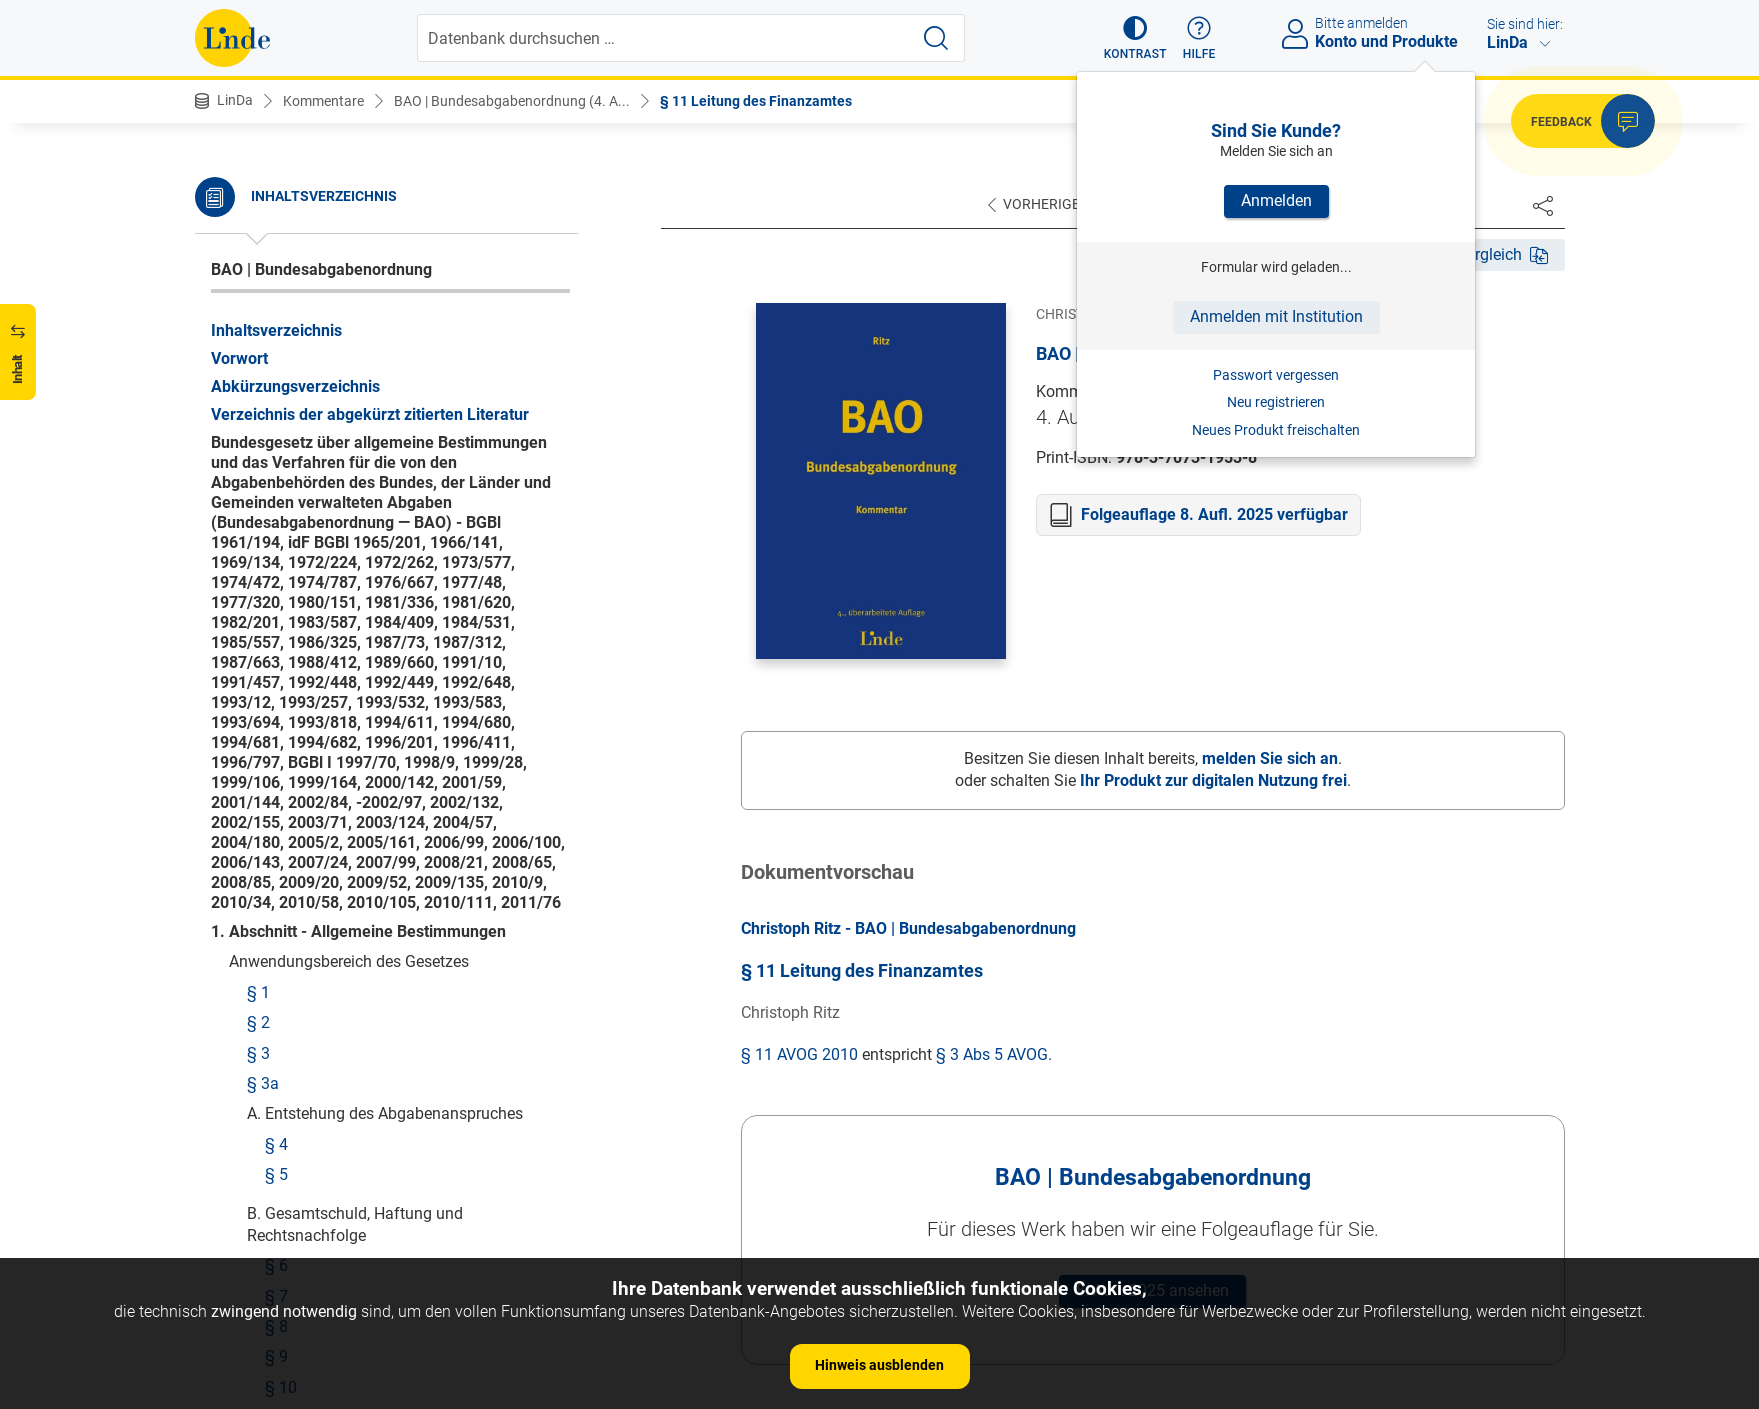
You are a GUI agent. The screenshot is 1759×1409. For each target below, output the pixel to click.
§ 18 (281, 654)
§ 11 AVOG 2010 (799, 1054)
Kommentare (323, 101)
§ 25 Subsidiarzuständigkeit (364, 927)
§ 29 (263, 1126)
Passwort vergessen (1276, 375)
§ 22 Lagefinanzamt (336, 836)
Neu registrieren (1276, 402)
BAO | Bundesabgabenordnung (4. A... (512, 101)
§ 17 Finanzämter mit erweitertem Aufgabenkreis (384, 612)
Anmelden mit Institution (1276, 316)
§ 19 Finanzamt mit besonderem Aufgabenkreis (380, 695)
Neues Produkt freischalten (1276, 430)
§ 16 (281, 571)
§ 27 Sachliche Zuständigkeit (350, 1026)
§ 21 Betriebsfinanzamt (347, 806)
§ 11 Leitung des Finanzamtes (756, 101)
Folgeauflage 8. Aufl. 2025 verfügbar (1214, 514)
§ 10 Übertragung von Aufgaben (360, 275)
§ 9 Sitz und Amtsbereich (335, 244)
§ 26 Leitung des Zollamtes (343, 996)
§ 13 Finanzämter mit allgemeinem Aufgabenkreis (388, 446)
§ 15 (281, 540)
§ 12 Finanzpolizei (312, 374)
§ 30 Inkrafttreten (290, 1217)
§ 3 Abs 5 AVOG (992, 1054)
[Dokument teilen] (1543, 205)
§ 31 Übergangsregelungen (324, 1247)
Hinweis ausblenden (879, 1365)
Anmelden (1276, 200)
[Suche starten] (936, 38)
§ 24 (281, 897)
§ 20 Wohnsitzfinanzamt (352, 775)
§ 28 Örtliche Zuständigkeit (342, 1057)
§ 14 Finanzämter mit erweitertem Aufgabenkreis (384, 498)
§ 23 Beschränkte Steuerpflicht (373, 867)
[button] (1135, 38)
